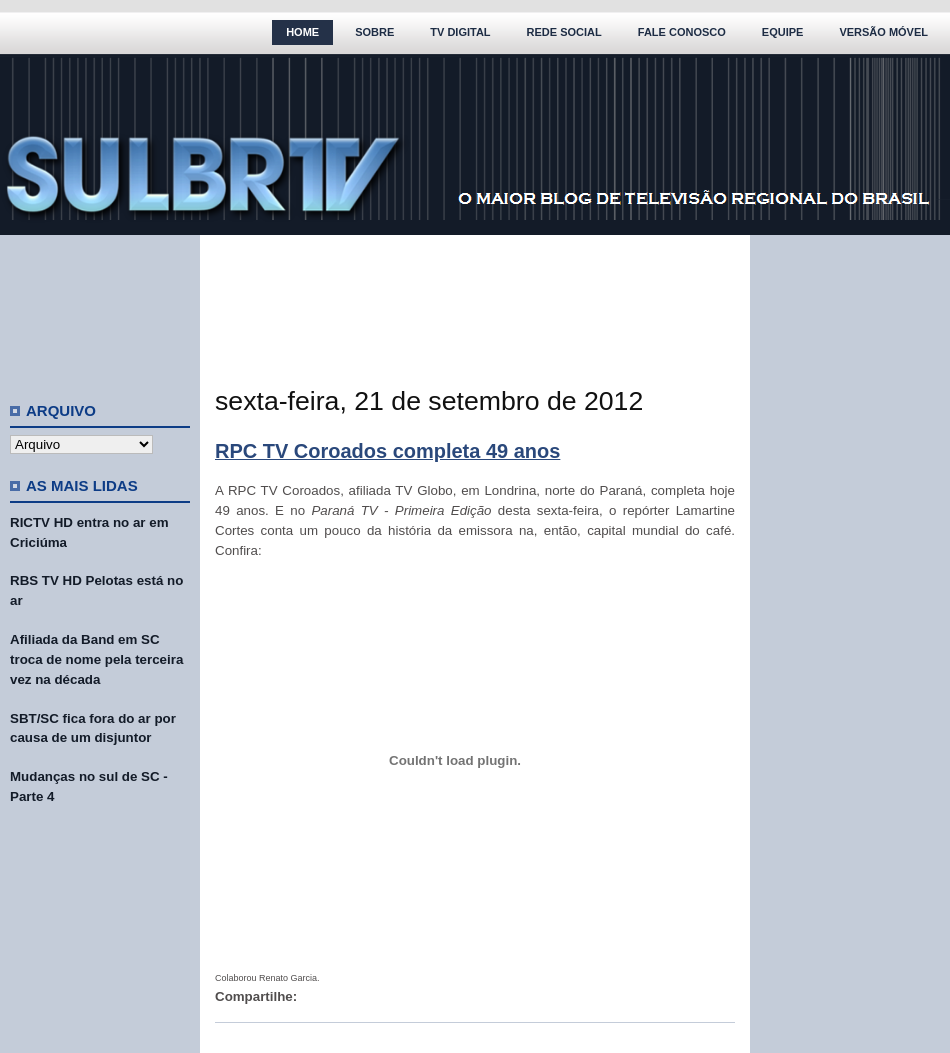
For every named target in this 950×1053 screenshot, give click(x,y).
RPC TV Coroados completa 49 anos (387, 451)
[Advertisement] (100, 310)
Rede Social (564, 32)
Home (302, 32)
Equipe (783, 32)
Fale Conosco (682, 32)
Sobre (374, 32)
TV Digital (460, 32)
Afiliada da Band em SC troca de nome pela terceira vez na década (96, 659)
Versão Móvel (883, 32)
